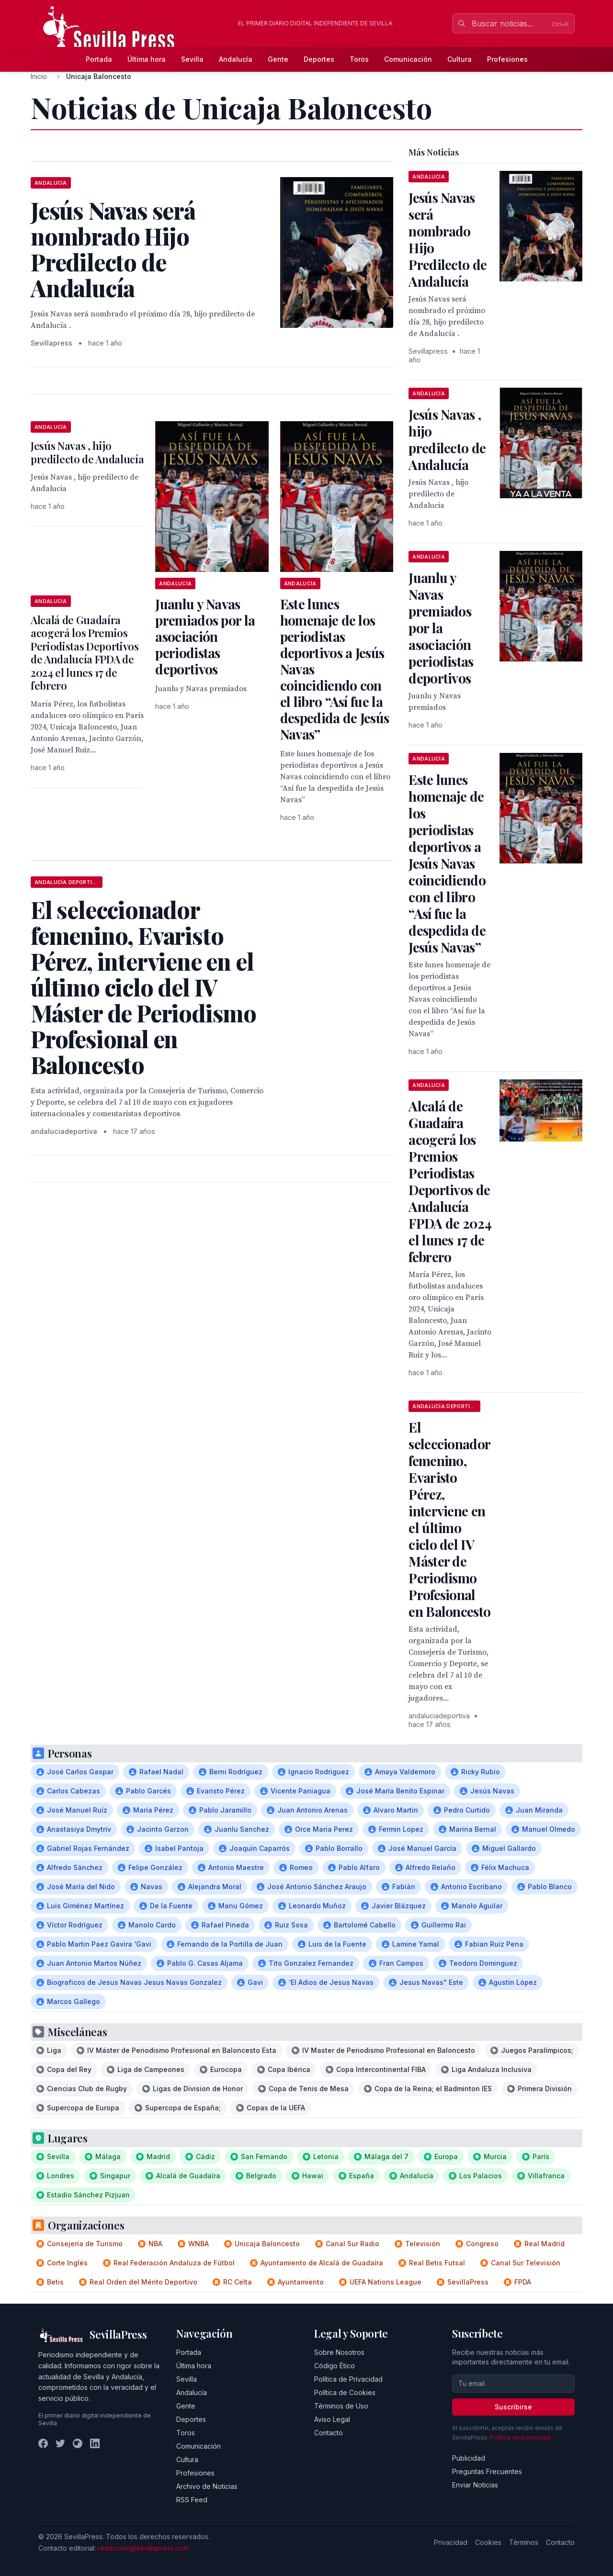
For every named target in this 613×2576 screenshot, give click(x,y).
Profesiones (507, 59)
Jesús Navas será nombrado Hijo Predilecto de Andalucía (448, 239)
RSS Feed (191, 2500)
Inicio (39, 76)
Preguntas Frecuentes (487, 2471)
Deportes (319, 59)
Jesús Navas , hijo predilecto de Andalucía (87, 452)
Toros (359, 59)
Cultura (459, 59)
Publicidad (468, 2458)
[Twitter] (60, 2443)
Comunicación (408, 59)
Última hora (146, 59)
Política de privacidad (520, 2437)
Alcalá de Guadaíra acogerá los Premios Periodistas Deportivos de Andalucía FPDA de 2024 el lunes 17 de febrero (85, 653)
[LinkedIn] (95, 2443)
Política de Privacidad (348, 2379)
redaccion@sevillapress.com (143, 2548)
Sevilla (192, 59)
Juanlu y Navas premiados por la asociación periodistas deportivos (205, 636)
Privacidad (450, 2542)
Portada (99, 59)
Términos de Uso (341, 2406)
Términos (523, 2542)
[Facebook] (43, 2443)
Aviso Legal (332, 2419)
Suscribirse (513, 2407)
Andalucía (235, 59)
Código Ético (334, 2366)
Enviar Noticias (475, 2485)
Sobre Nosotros (339, 2352)
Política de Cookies (344, 2392)
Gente (278, 59)
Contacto (328, 2433)
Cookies (488, 2542)
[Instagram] (77, 2443)
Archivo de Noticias (207, 2486)
